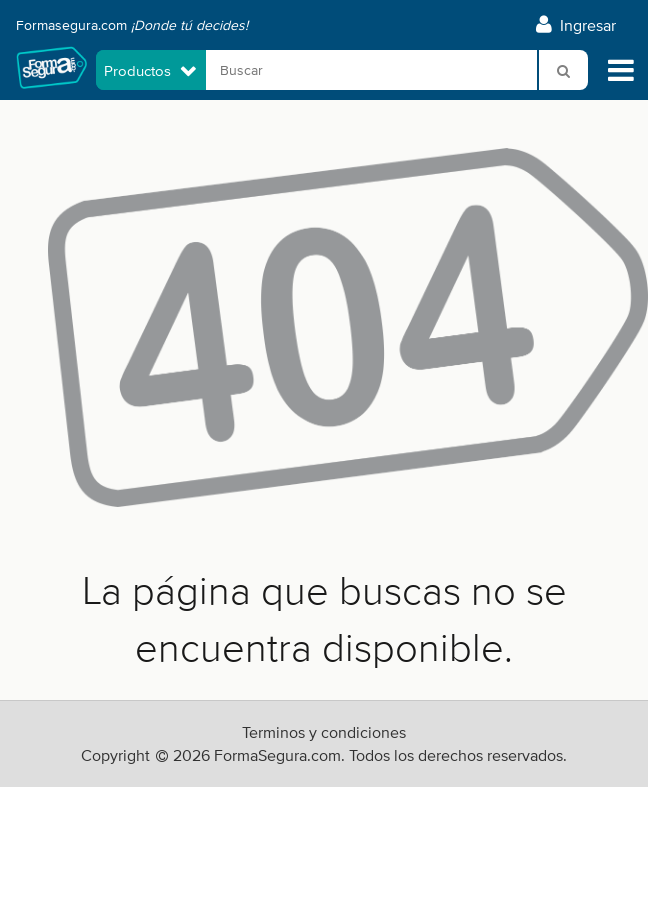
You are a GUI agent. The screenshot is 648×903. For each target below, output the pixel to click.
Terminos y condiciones (324, 732)
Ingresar (576, 25)
